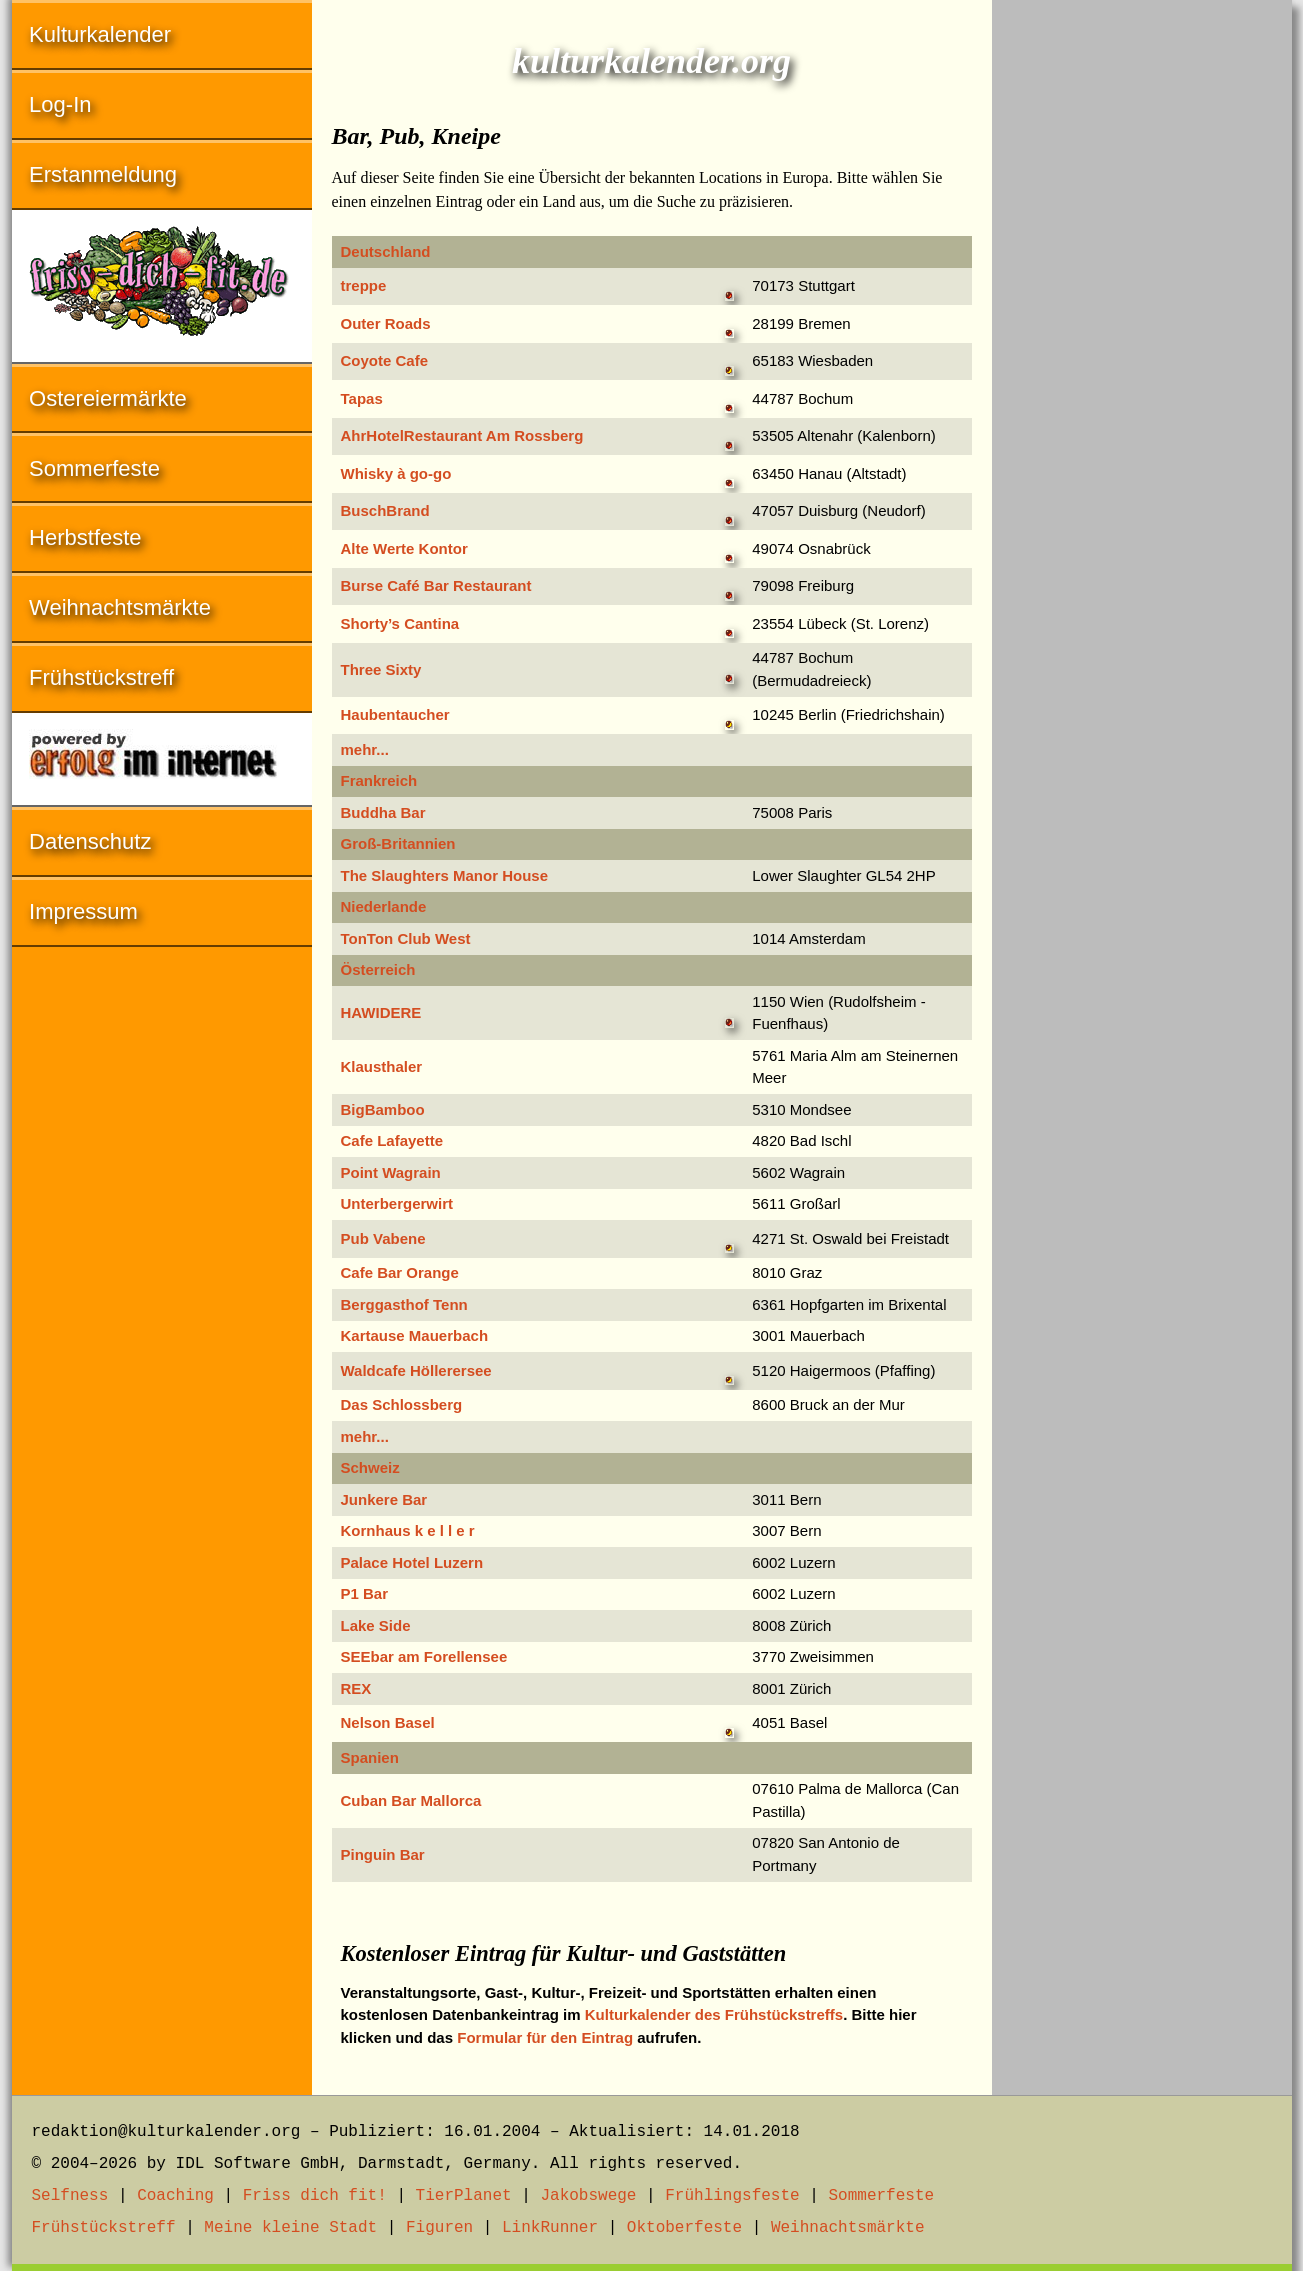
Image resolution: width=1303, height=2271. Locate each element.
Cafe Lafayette (392, 1140)
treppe (364, 285)
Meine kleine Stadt (290, 2228)
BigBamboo (383, 1109)
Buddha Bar (383, 812)
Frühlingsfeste (732, 2196)
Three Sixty (381, 669)
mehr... (365, 749)
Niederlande (384, 906)
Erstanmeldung (103, 174)
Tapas (362, 398)
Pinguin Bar (383, 1854)
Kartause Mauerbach (415, 1335)
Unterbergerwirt (397, 1203)
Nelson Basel (388, 1722)
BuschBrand (385, 510)
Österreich (378, 969)
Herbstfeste (85, 537)
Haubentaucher (395, 714)
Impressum (83, 911)
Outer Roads (386, 323)
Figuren (439, 2228)
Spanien (370, 1757)
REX (356, 1688)
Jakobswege (588, 2196)
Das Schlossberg (402, 1404)
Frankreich (379, 780)
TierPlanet (464, 2196)
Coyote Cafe (385, 360)
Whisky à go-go (396, 473)
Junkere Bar (384, 1499)
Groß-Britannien (398, 843)
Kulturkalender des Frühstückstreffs (714, 2014)
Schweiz (370, 1467)
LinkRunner (550, 2228)
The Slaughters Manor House (445, 875)
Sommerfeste (94, 468)
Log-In (60, 104)
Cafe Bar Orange (400, 1272)
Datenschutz (90, 841)
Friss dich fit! (315, 2196)
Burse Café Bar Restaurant (436, 585)
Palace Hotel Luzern (412, 1562)
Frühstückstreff (101, 677)
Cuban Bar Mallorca (411, 1800)
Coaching (175, 2196)
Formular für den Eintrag (545, 2037)
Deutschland (386, 251)
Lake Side (376, 1625)
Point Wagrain (391, 1172)
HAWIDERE (381, 1012)
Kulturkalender (100, 34)
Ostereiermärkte (108, 398)
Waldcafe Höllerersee (416, 1370)
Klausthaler (382, 1066)
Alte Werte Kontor (404, 548)
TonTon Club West (406, 938)
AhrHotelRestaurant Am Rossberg (462, 435)
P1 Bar (365, 1593)
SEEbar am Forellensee (424, 1656)
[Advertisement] (1142, 300)
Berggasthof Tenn (404, 1304)
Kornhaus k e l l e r (408, 1530)
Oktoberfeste (684, 2228)
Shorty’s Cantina (400, 623)
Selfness (70, 2196)
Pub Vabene (383, 1238)
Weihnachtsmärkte (120, 607)
